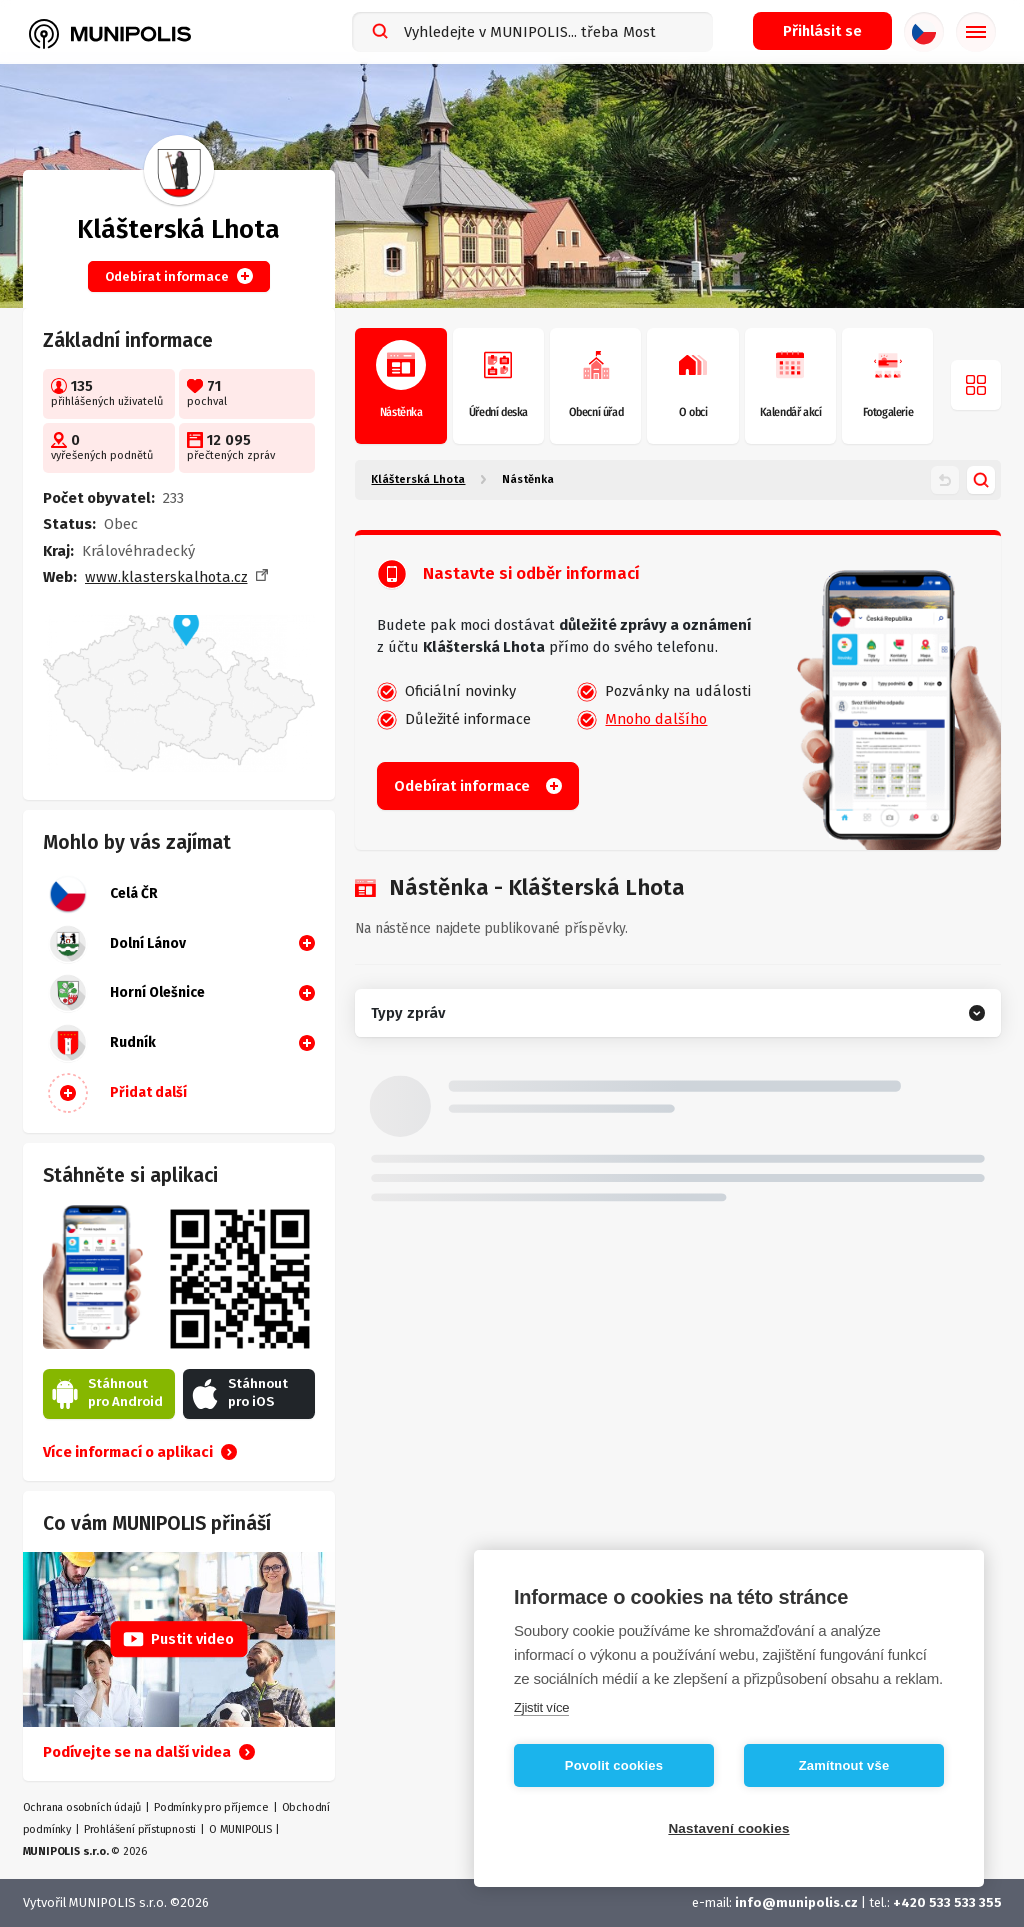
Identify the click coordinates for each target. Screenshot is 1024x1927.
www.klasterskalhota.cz (166, 577)
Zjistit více (541, 1707)
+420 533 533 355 (947, 1902)
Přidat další (117, 1093)
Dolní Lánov (117, 944)
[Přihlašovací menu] (822, 31)
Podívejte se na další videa (149, 1752)
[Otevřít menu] (976, 385)
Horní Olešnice (126, 993)
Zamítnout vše (844, 1765)
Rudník (102, 1043)
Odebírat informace (179, 276)
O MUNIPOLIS (240, 1829)
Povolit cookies (614, 1765)
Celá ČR (103, 894)
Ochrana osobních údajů (82, 1807)
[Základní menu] (976, 32)
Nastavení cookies (728, 1828)
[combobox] (532, 32)
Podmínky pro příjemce (211, 1807)
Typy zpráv (408, 1013)
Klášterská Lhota (418, 479)
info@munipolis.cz (796, 1902)
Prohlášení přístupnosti (140, 1829)
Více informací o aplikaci (140, 1452)
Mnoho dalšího (656, 719)
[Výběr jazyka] (924, 32)
